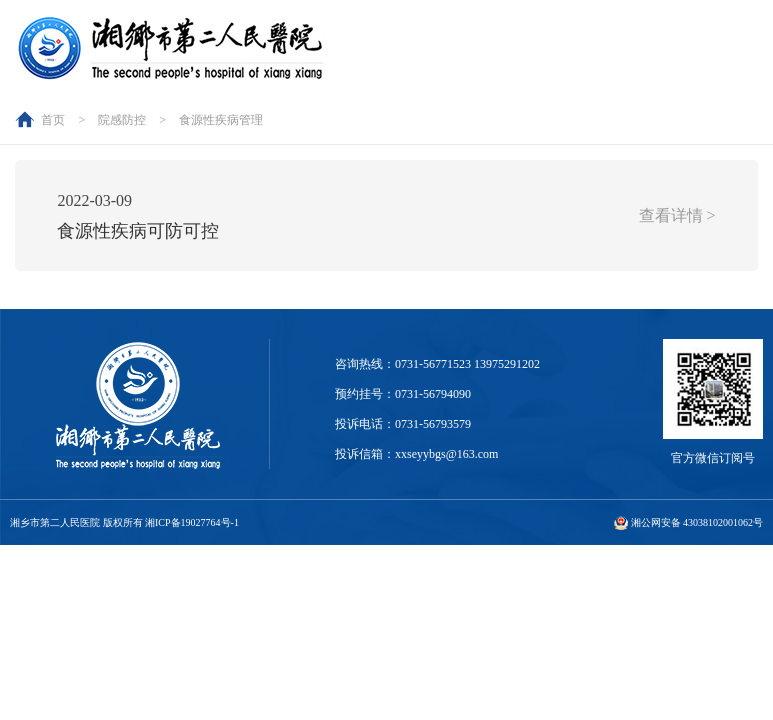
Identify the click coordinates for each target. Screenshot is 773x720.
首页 (53, 120)
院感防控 (122, 120)
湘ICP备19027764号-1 (192, 522)
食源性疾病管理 (221, 120)
